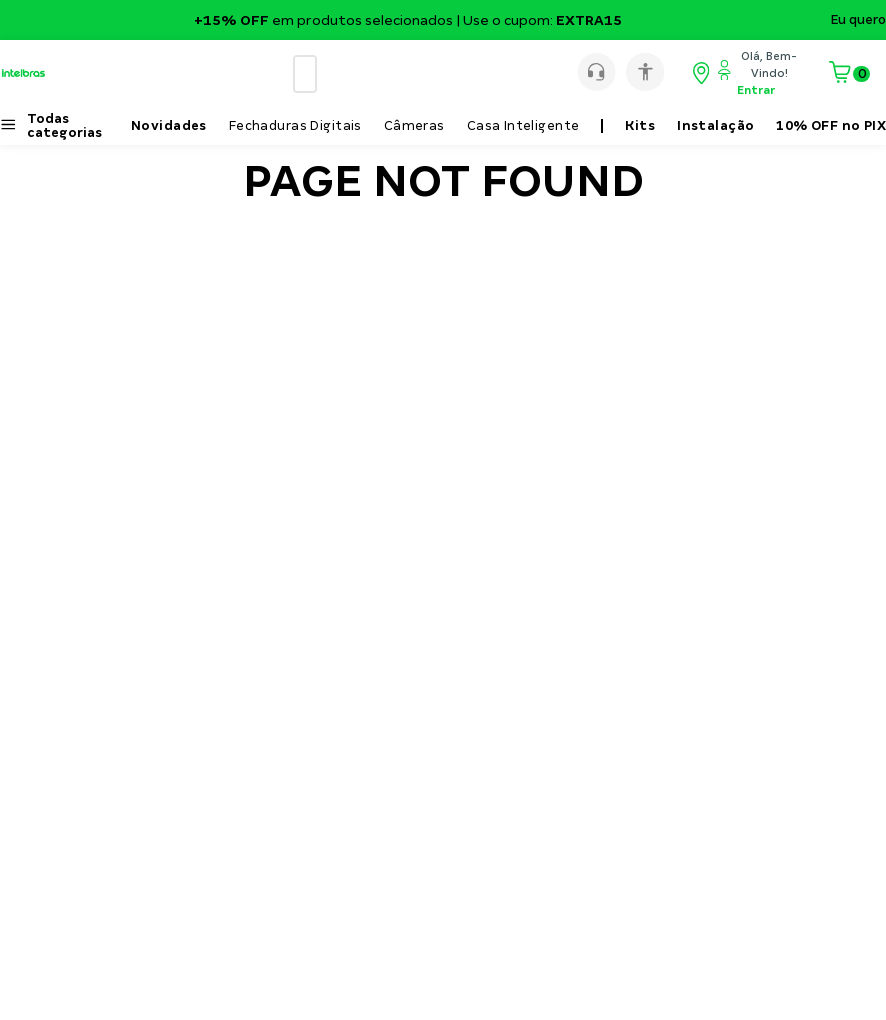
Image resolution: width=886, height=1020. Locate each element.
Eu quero (858, 20)
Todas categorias (64, 126)
